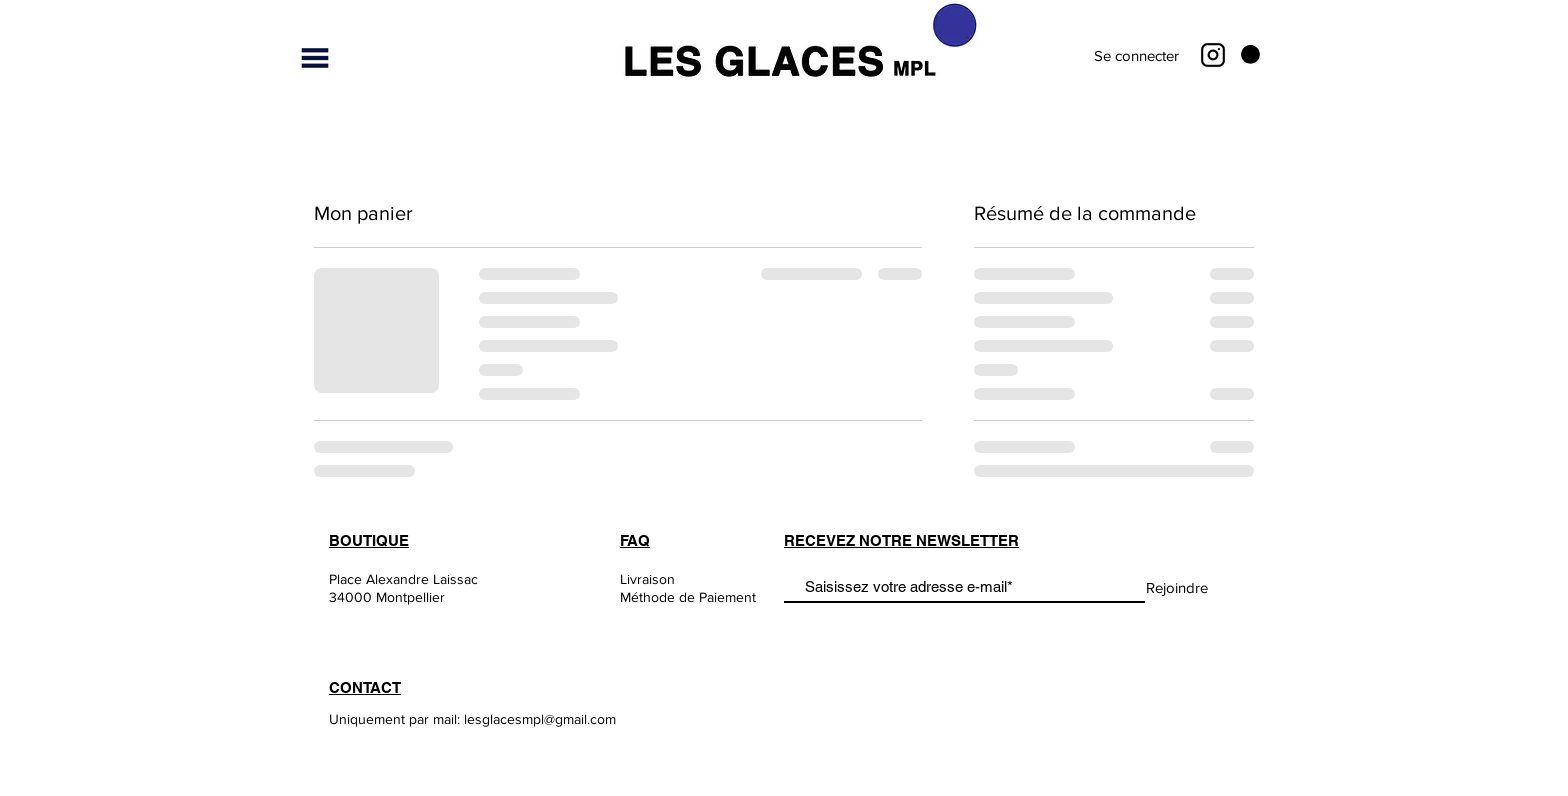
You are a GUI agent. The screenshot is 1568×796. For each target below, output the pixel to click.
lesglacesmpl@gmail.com (540, 719)
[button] (315, 58)
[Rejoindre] (1176, 588)
